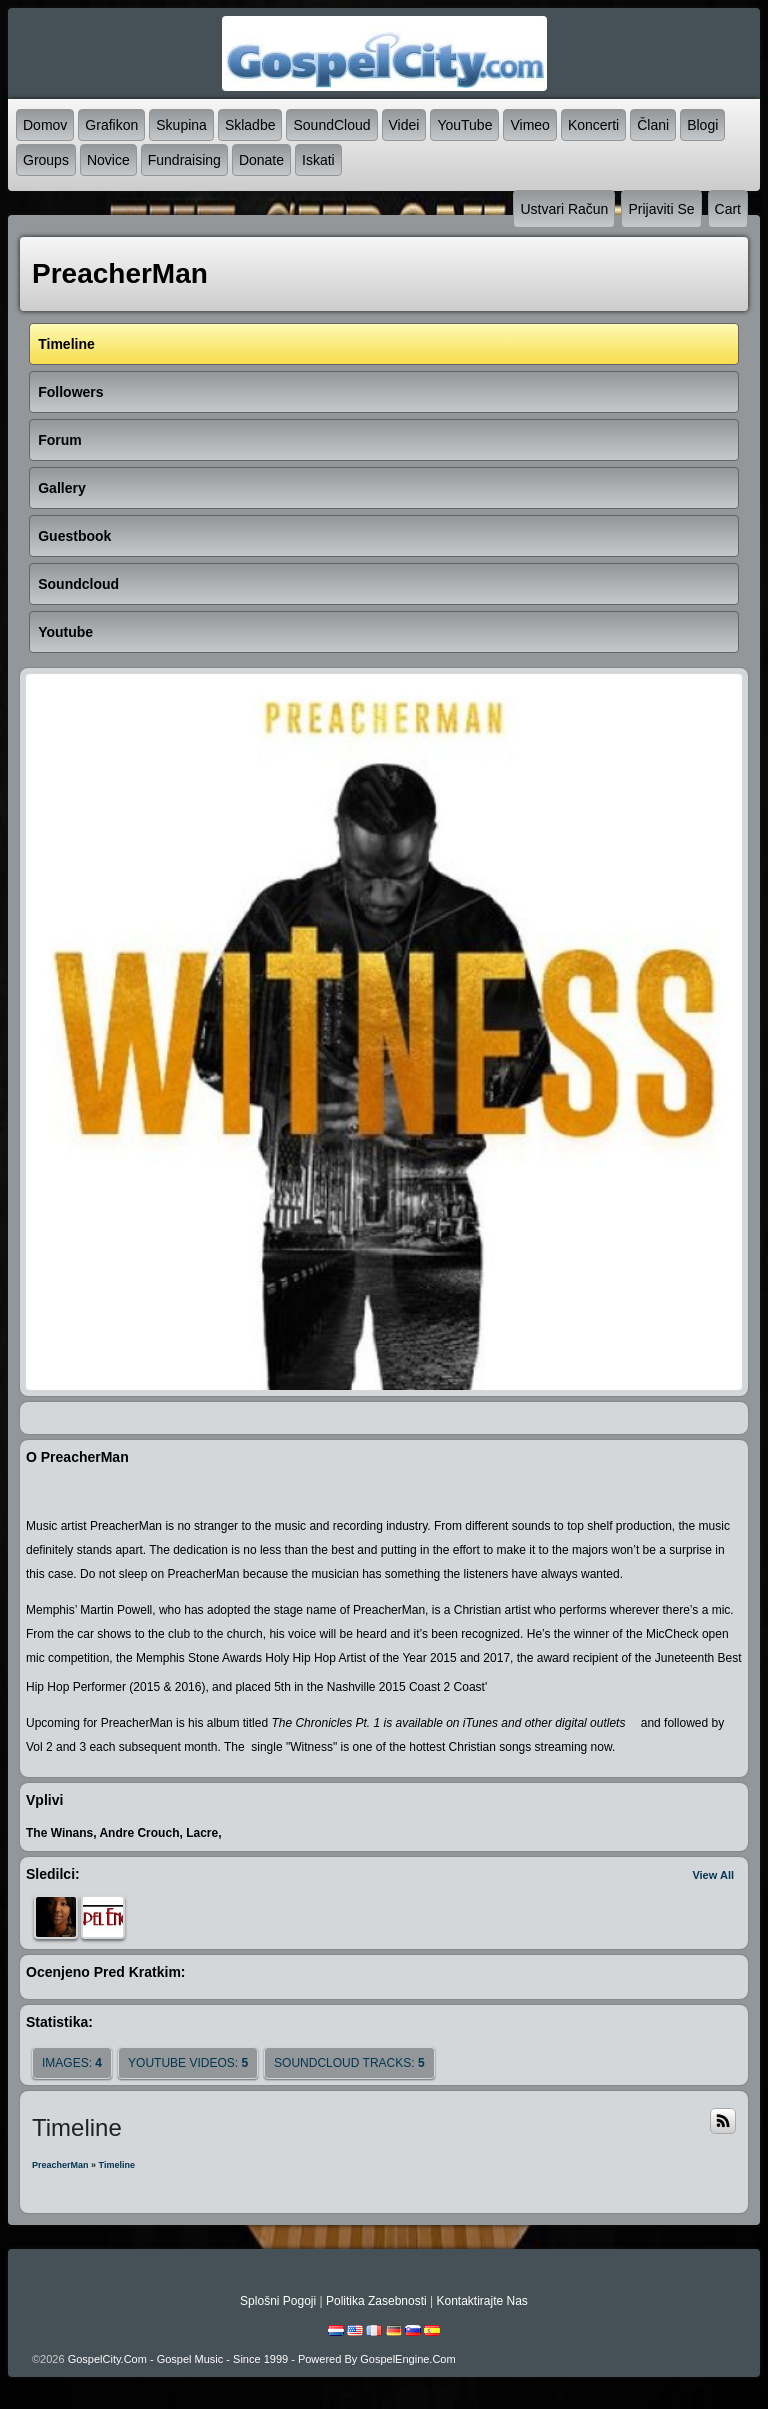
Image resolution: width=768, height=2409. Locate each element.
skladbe (250, 125)
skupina (181, 125)
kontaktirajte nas (481, 2301)
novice (108, 160)
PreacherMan (60, 2165)
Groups (46, 160)
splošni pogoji (278, 2301)
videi (404, 125)
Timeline (117, 2165)
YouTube (464, 125)
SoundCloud (331, 125)
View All (713, 1875)
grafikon (111, 125)
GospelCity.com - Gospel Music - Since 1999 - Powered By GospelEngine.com (262, 2359)
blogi (702, 125)
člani (653, 125)
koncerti (593, 125)
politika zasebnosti (376, 2301)
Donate (261, 160)
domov (45, 125)
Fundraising (184, 160)
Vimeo (529, 125)
